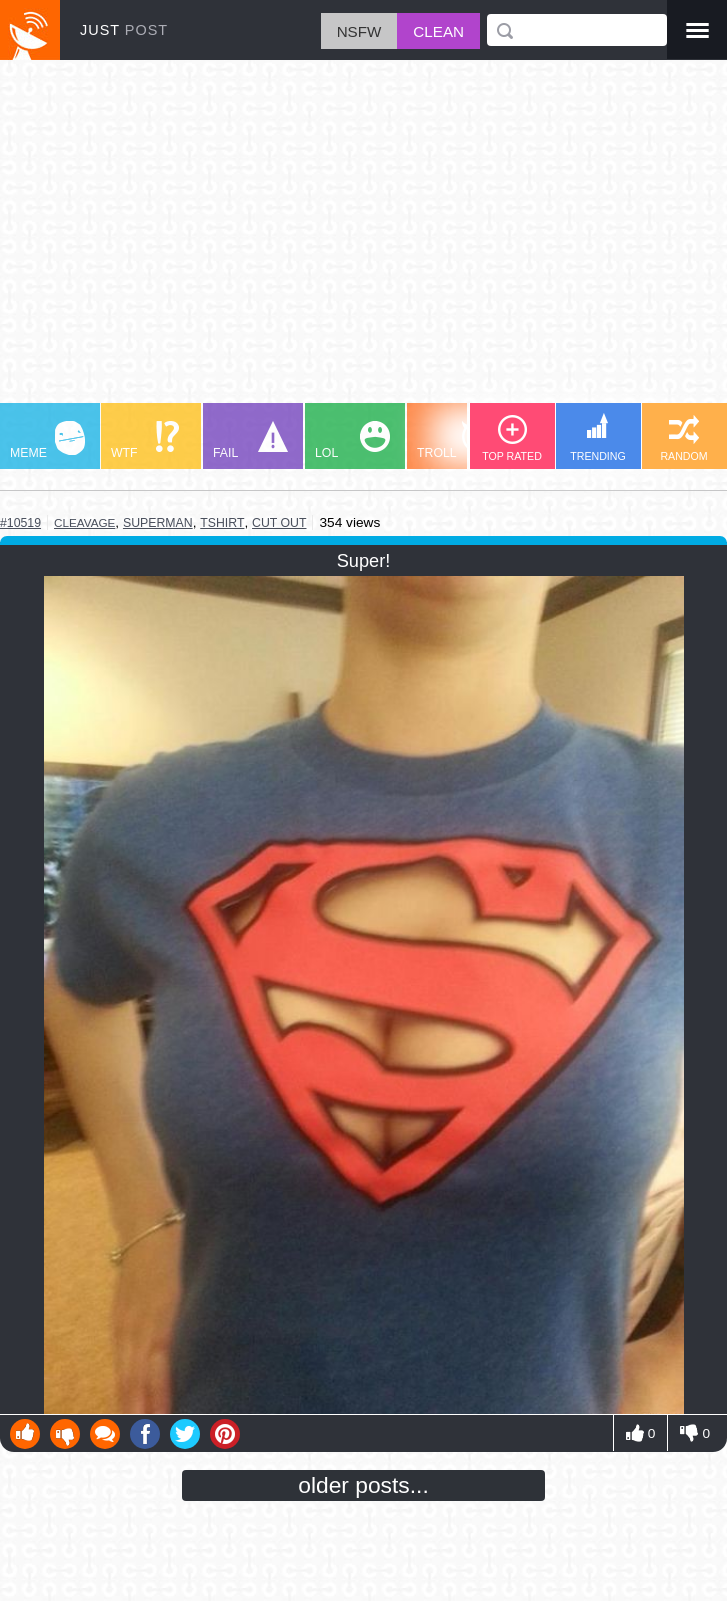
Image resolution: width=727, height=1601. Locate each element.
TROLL (454, 440)
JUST (124, 30)
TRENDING (598, 437)
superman (158, 523)
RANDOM (683, 438)
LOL (352, 440)
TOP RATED (512, 438)
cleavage (84, 522)
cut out (279, 523)
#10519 (20, 523)
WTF (145, 440)
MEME (47, 440)
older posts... (363, 1485)
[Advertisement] (363, 241)
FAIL (250, 440)
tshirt (222, 523)
